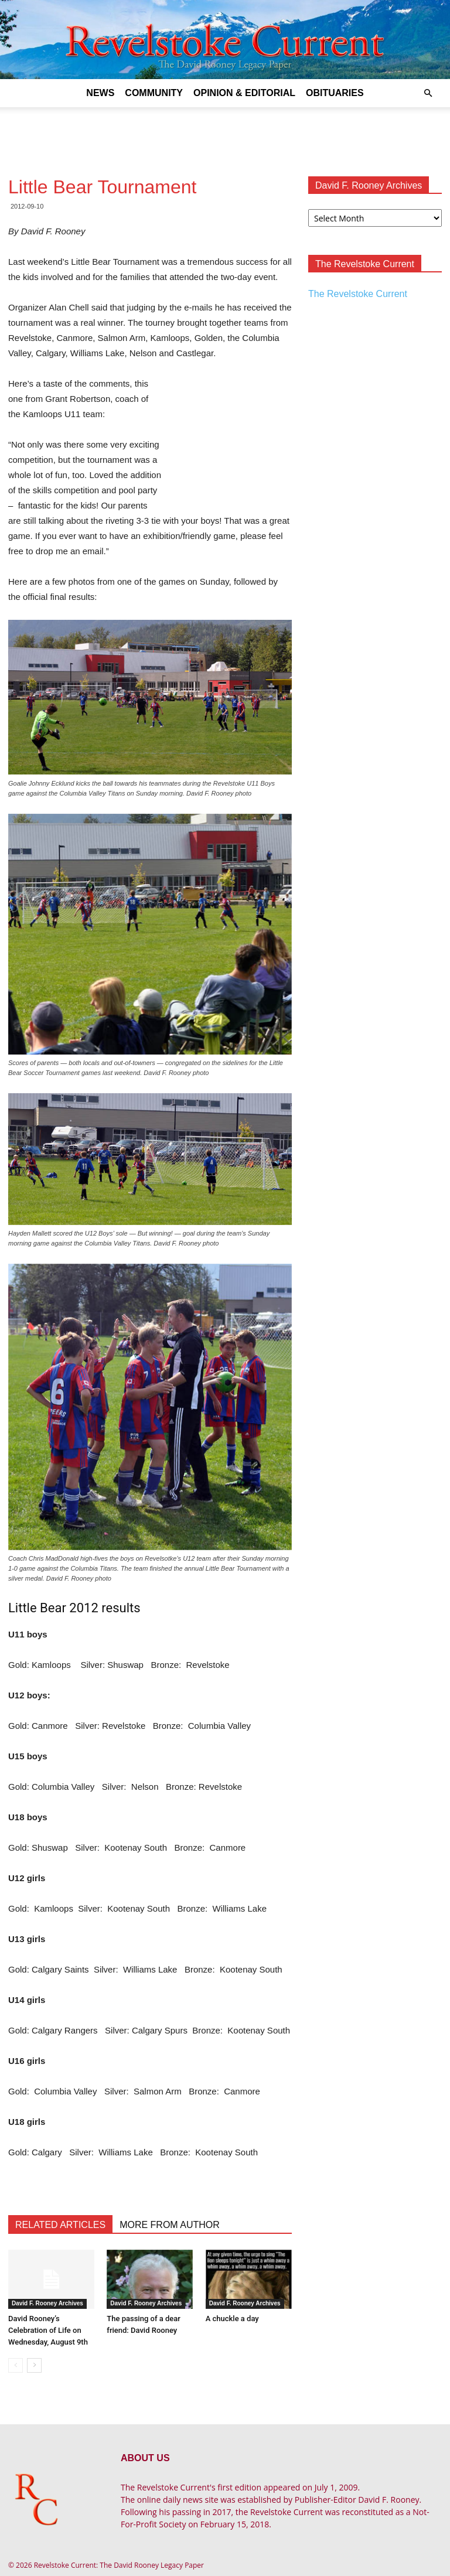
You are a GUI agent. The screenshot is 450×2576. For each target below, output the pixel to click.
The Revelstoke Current (357, 294)
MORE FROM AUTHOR (170, 2225)
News (100, 93)
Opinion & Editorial (244, 93)
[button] (428, 93)
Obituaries (335, 93)
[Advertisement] (225, 133)
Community (154, 93)
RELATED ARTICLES (60, 2225)
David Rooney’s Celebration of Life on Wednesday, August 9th (48, 2330)
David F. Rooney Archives (47, 2303)
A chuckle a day (232, 2318)
